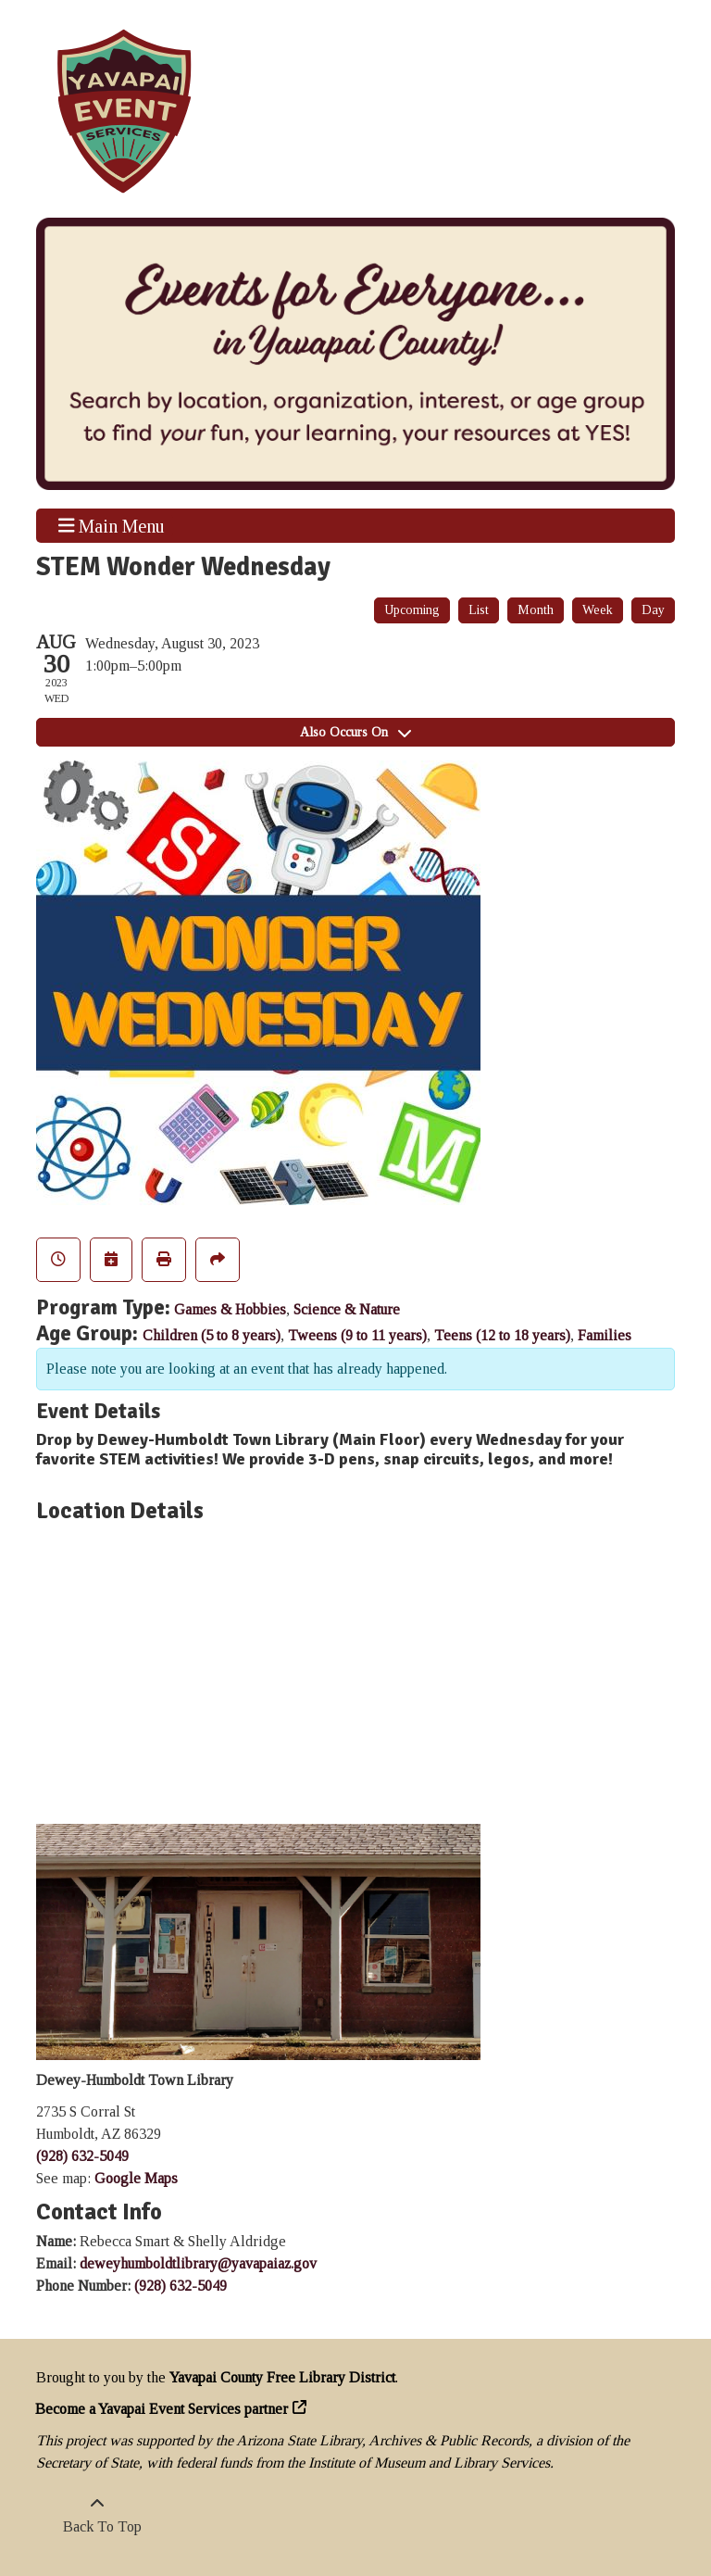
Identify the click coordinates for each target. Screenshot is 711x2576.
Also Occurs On (355, 732)
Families (604, 1335)
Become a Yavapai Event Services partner (162, 2409)
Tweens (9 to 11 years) (357, 1335)
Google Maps (136, 2178)
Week (597, 610)
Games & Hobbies (230, 1309)
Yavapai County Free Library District (282, 2377)
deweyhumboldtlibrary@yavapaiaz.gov (198, 2263)
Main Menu (112, 525)
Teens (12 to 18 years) (502, 1335)
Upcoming (412, 610)
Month (536, 610)
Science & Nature (346, 1309)
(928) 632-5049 (82, 2156)
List (478, 610)
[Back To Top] (97, 2515)
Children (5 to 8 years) (212, 1335)
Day (653, 610)
